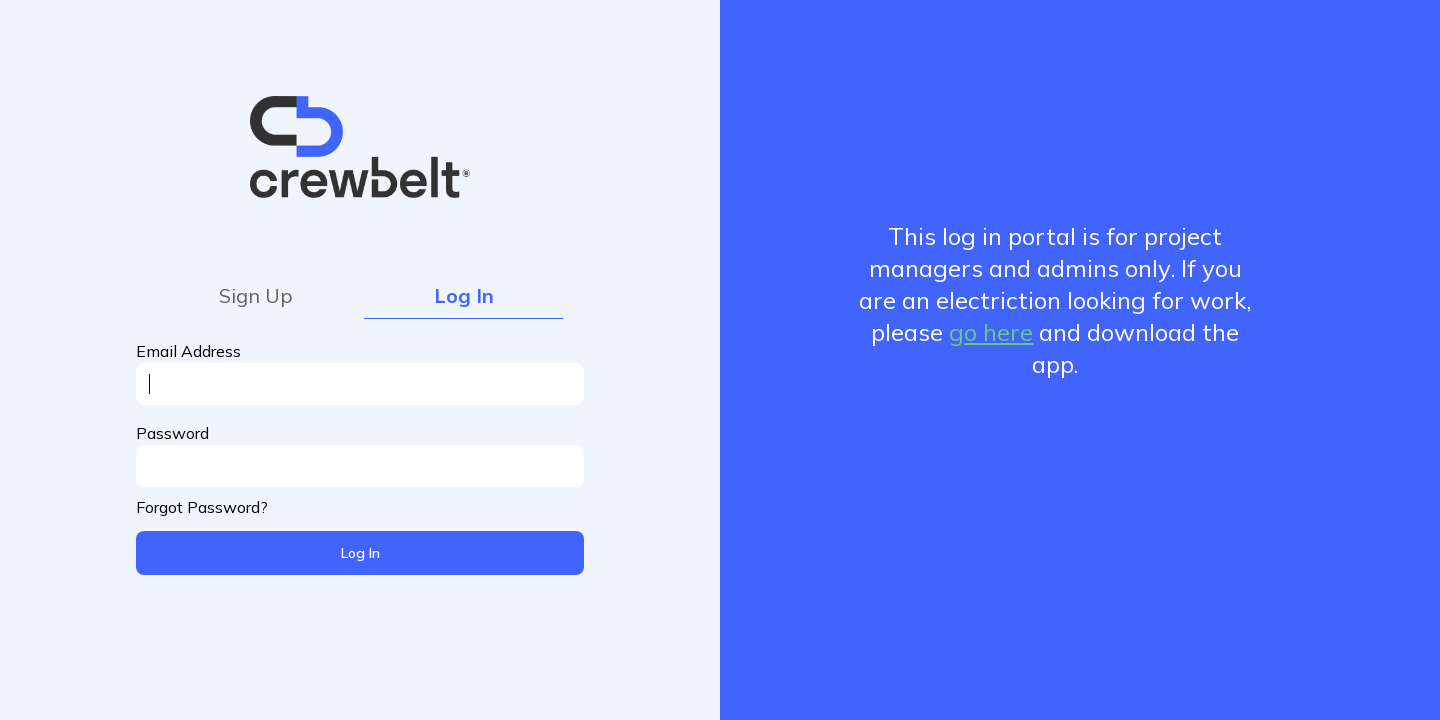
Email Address (188, 351)
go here (991, 332)
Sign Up (256, 295)
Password (172, 433)
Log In (464, 295)
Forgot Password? (202, 507)
